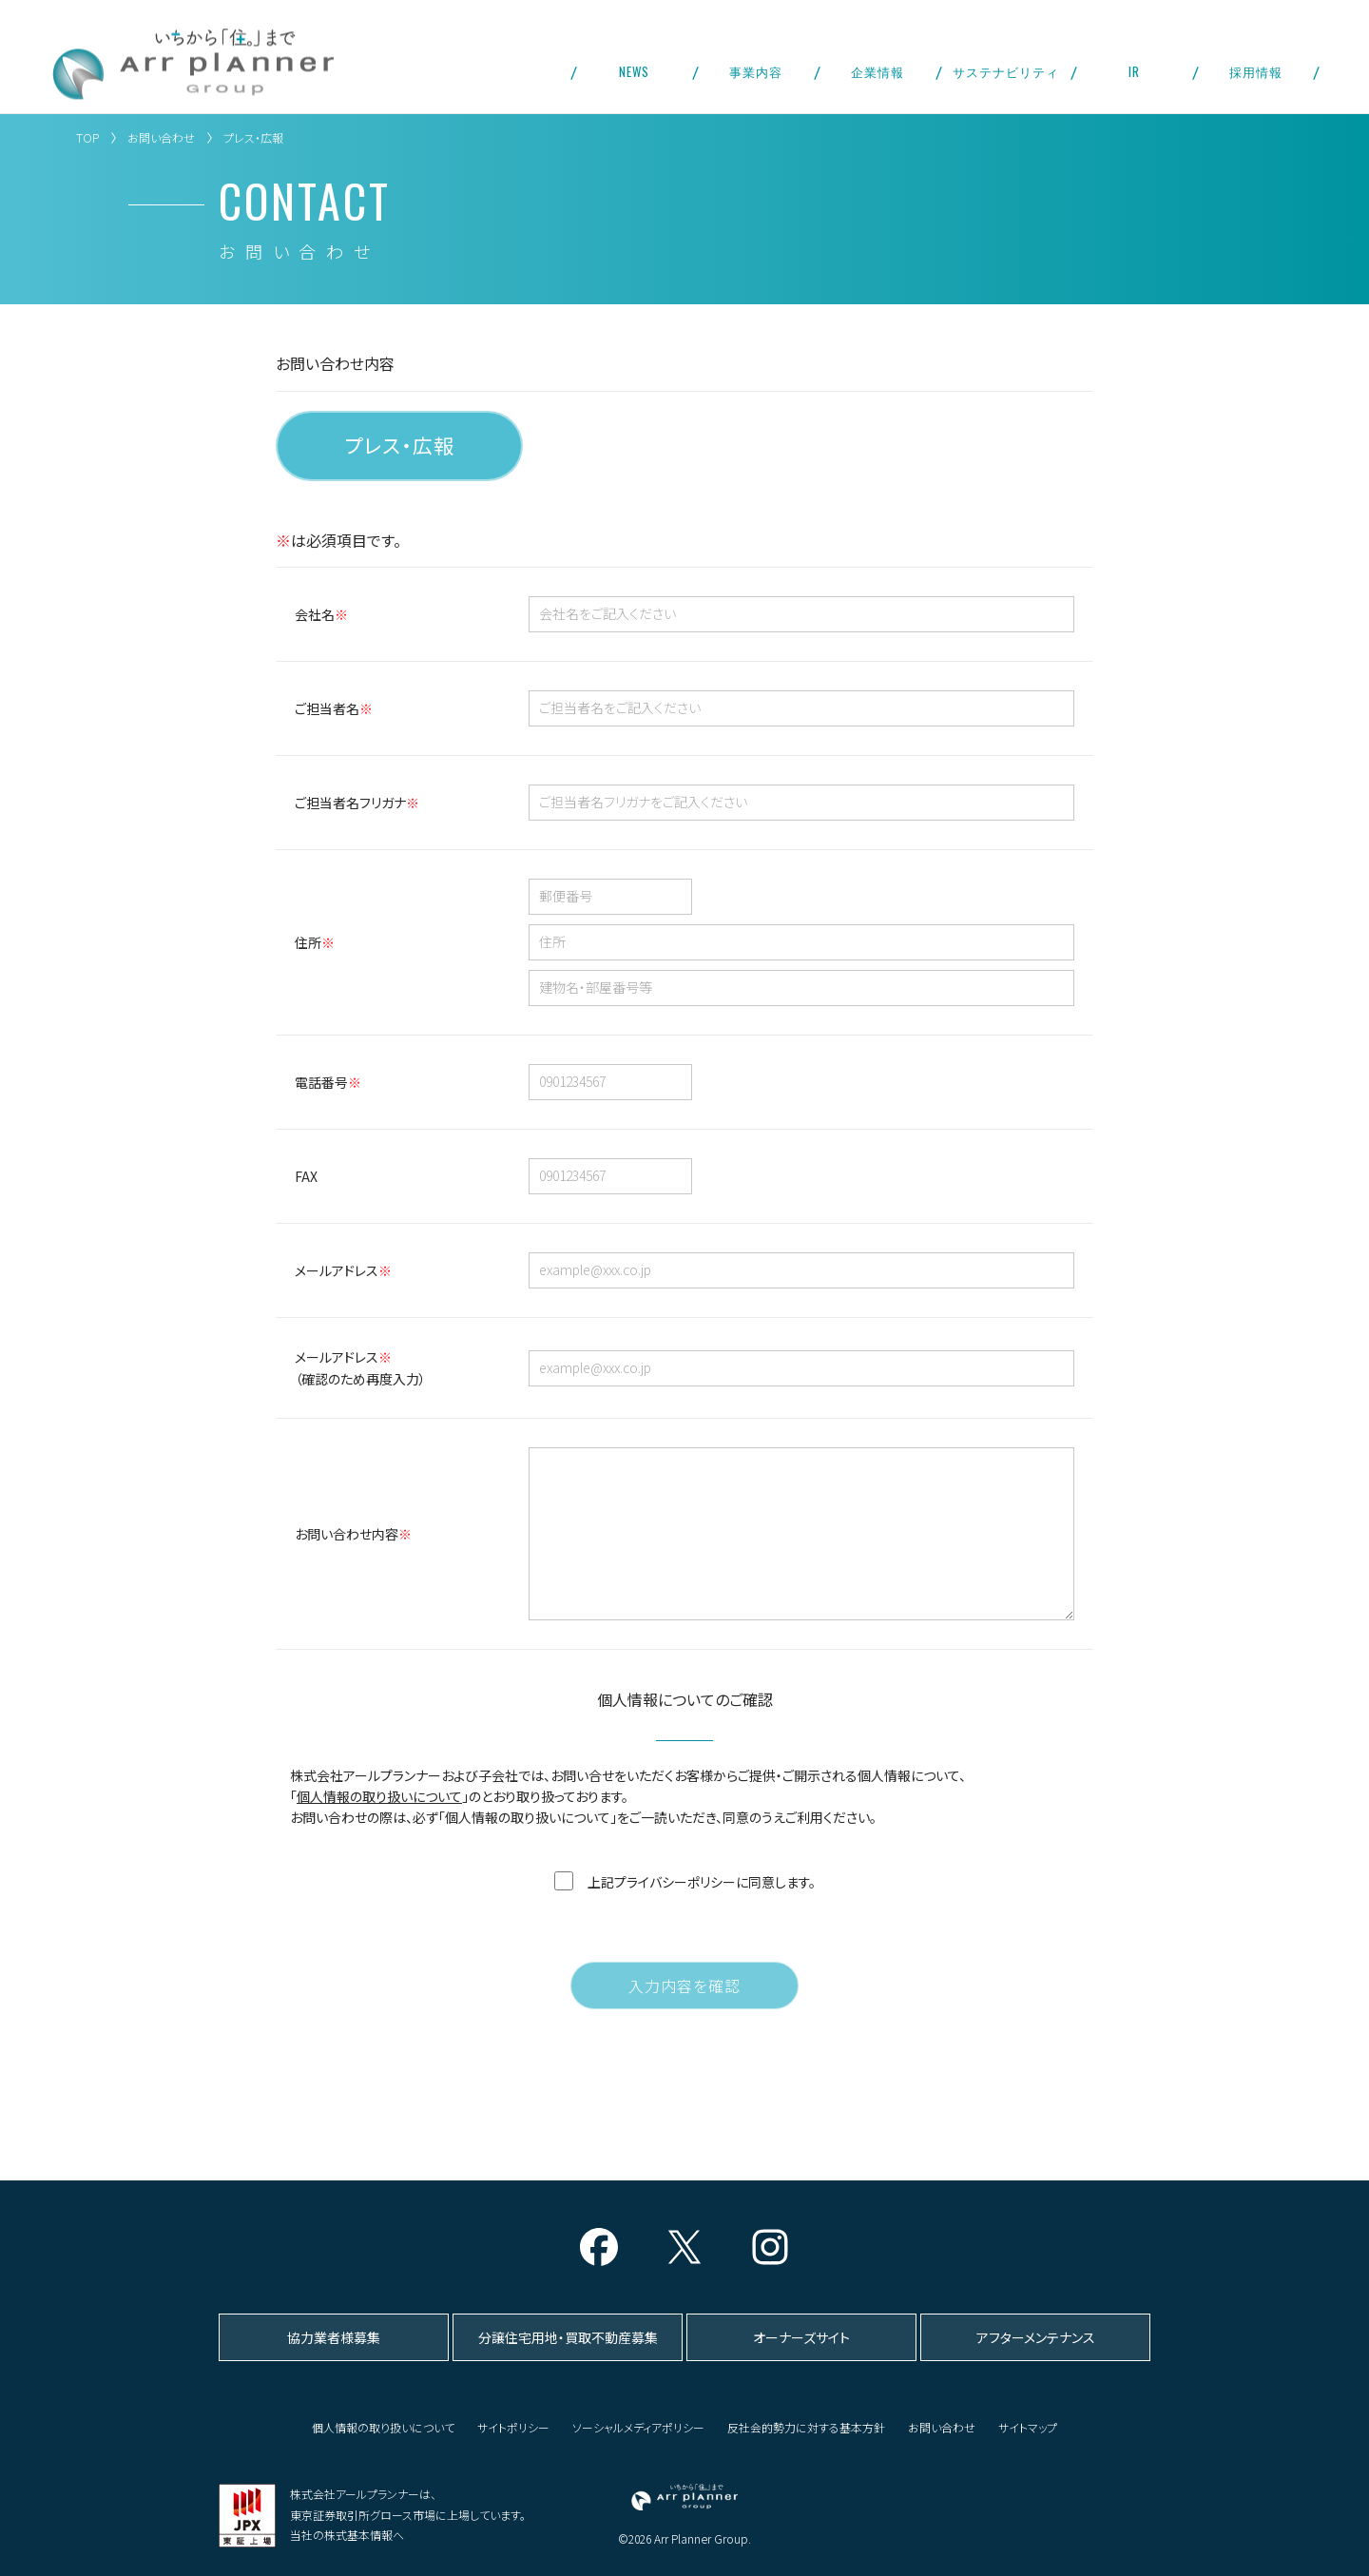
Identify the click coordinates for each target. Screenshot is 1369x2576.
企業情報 (877, 71)
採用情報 (1255, 71)
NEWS (634, 71)
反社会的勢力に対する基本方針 (806, 2427)
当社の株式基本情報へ (347, 2535)
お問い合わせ (161, 137)
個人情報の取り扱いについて (379, 1824)
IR (1134, 71)
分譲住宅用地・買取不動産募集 (568, 2337)
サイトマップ (1027, 2427)
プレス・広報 (399, 445)
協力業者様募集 (333, 2337)
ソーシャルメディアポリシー (638, 2427)
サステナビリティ (1006, 71)
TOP (87, 137)
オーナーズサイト (801, 2337)
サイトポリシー (513, 2427)
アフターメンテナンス (1035, 2337)
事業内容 (755, 71)
